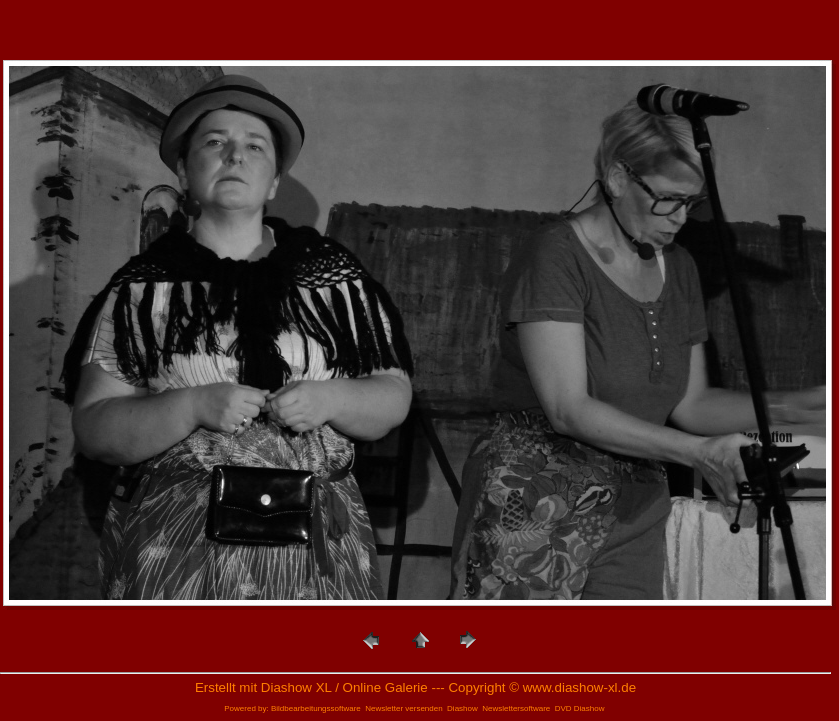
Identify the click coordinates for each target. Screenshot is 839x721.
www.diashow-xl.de (579, 687)
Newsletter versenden (403, 708)
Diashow (462, 708)
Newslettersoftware (516, 708)
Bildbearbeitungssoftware (316, 708)
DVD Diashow (580, 708)
